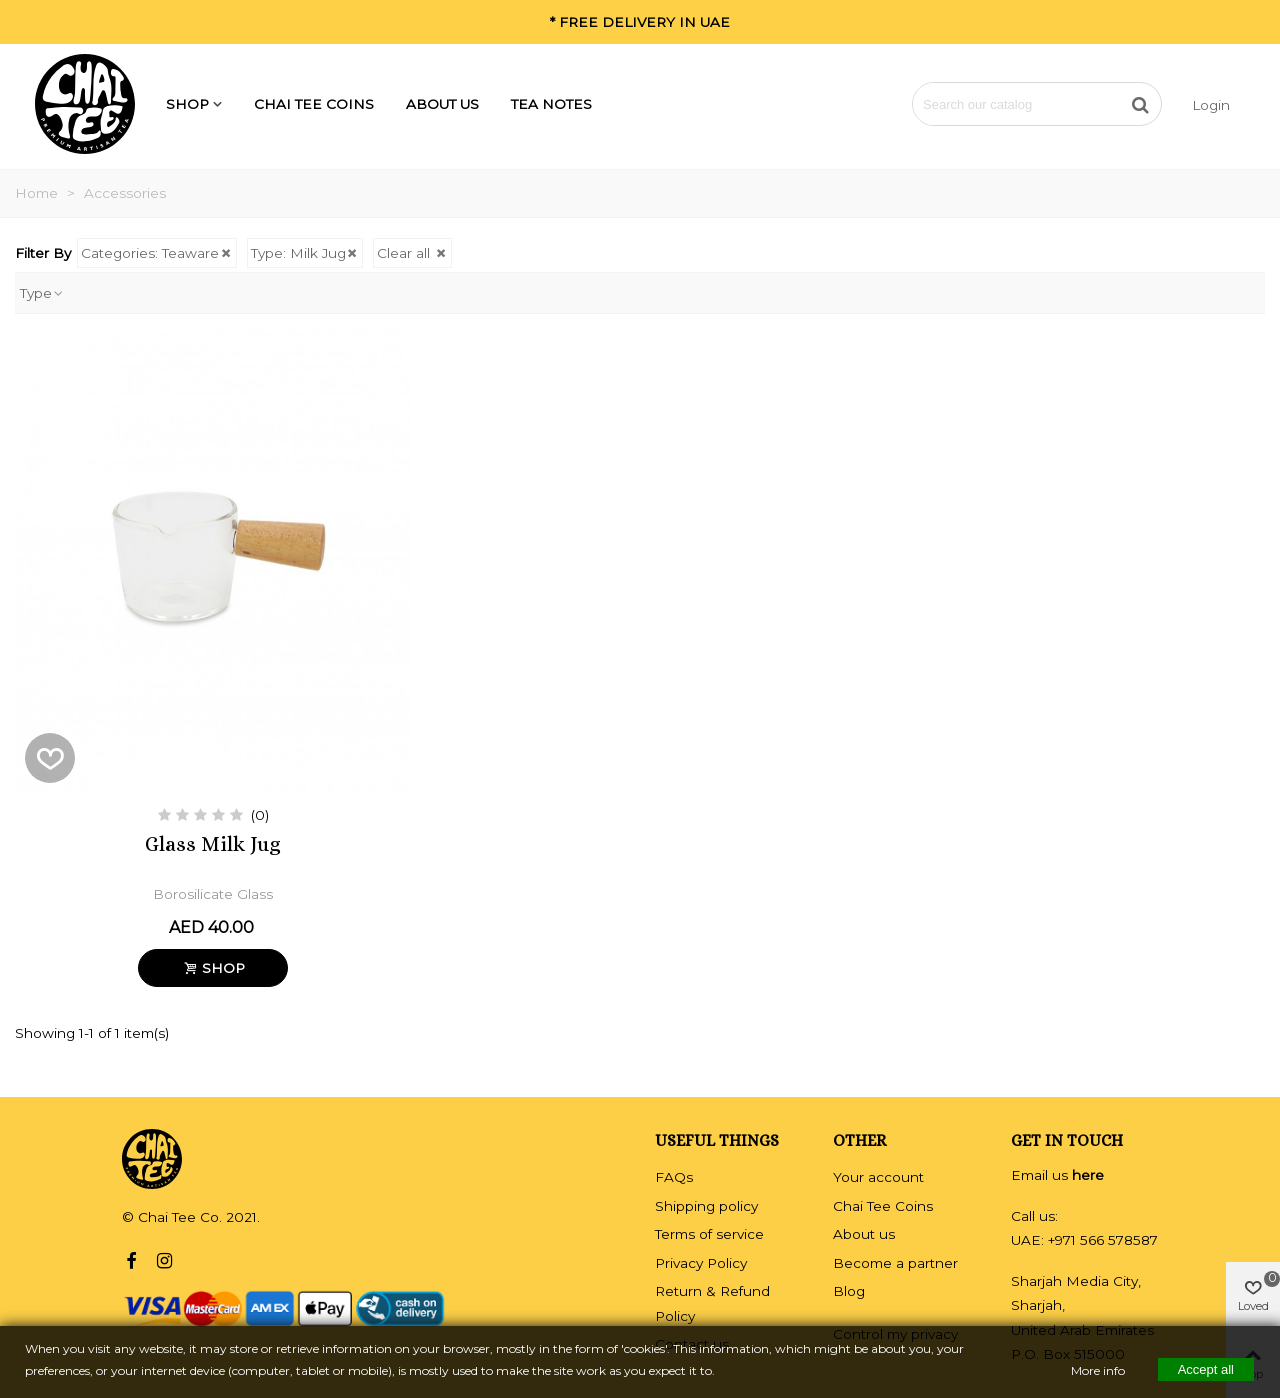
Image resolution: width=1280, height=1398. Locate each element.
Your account (878, 1177)
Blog (849, 1291)
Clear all (412, 253)
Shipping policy (706, 1206)
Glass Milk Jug (213, 844)
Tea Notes (551, 104)
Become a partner (895, 1263)
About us (442, 104)
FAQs (674, 1177)
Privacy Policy (701, 1263)
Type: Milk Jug (305, 253)
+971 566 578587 (1103, 1240)
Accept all (1206, 1368)
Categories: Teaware (157, 253)
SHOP (187, 104)
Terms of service (709, 1234)
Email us (1057, 1175)
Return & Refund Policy (712, 1303)
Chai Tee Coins (314, 104)
